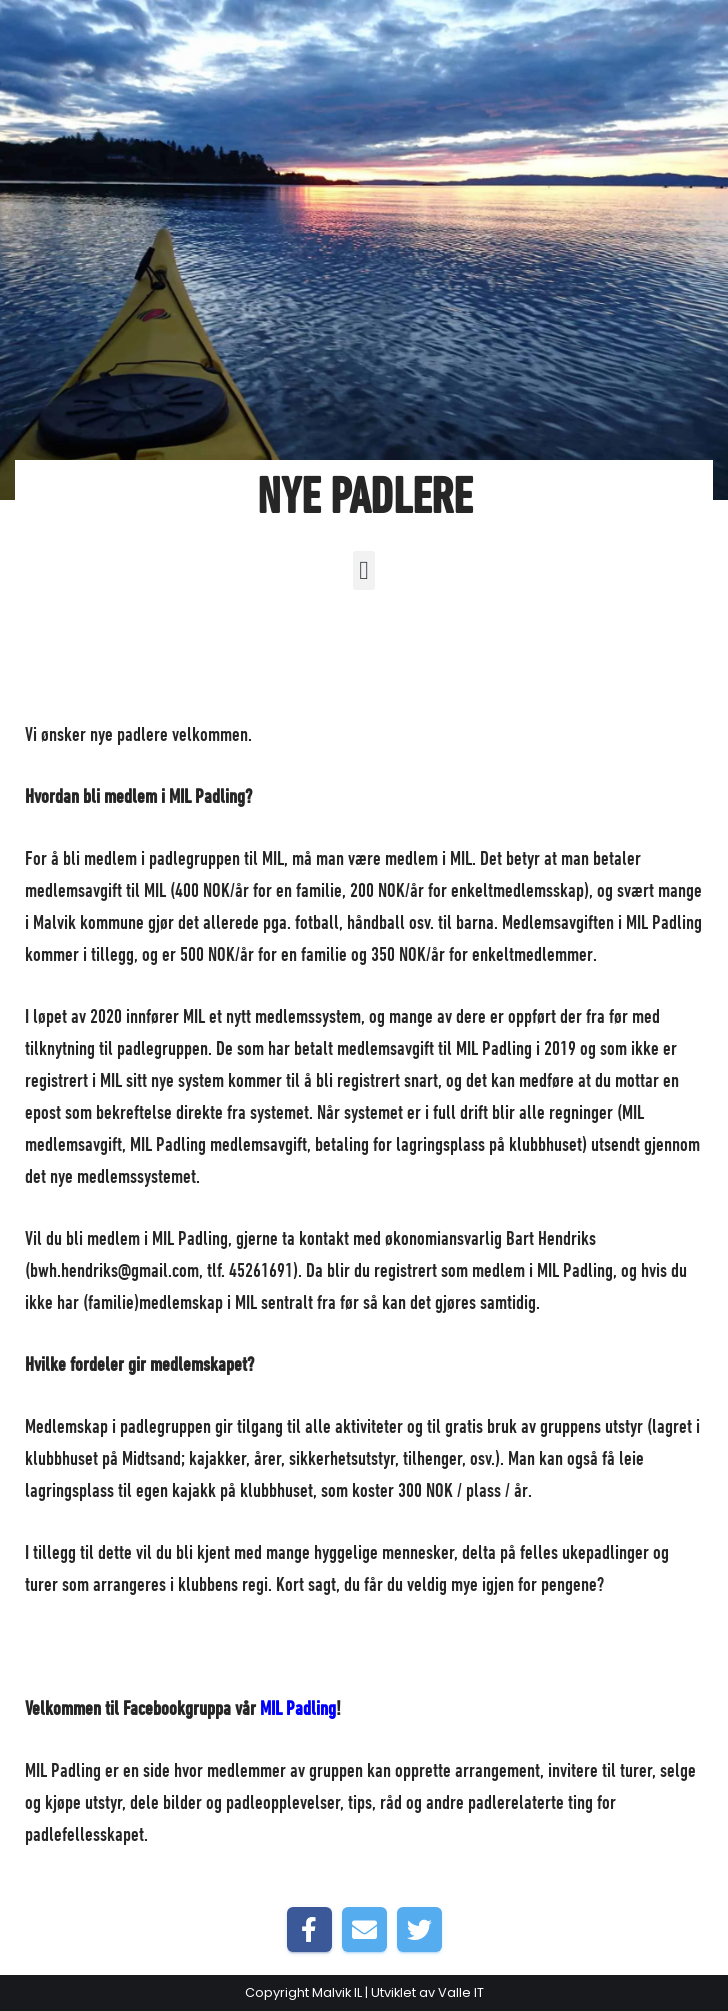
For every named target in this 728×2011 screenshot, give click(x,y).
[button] (364, 570)
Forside (284, 736)
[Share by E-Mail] (364, 1929)
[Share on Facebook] (309, 1929)
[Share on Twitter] (419, 1929)
